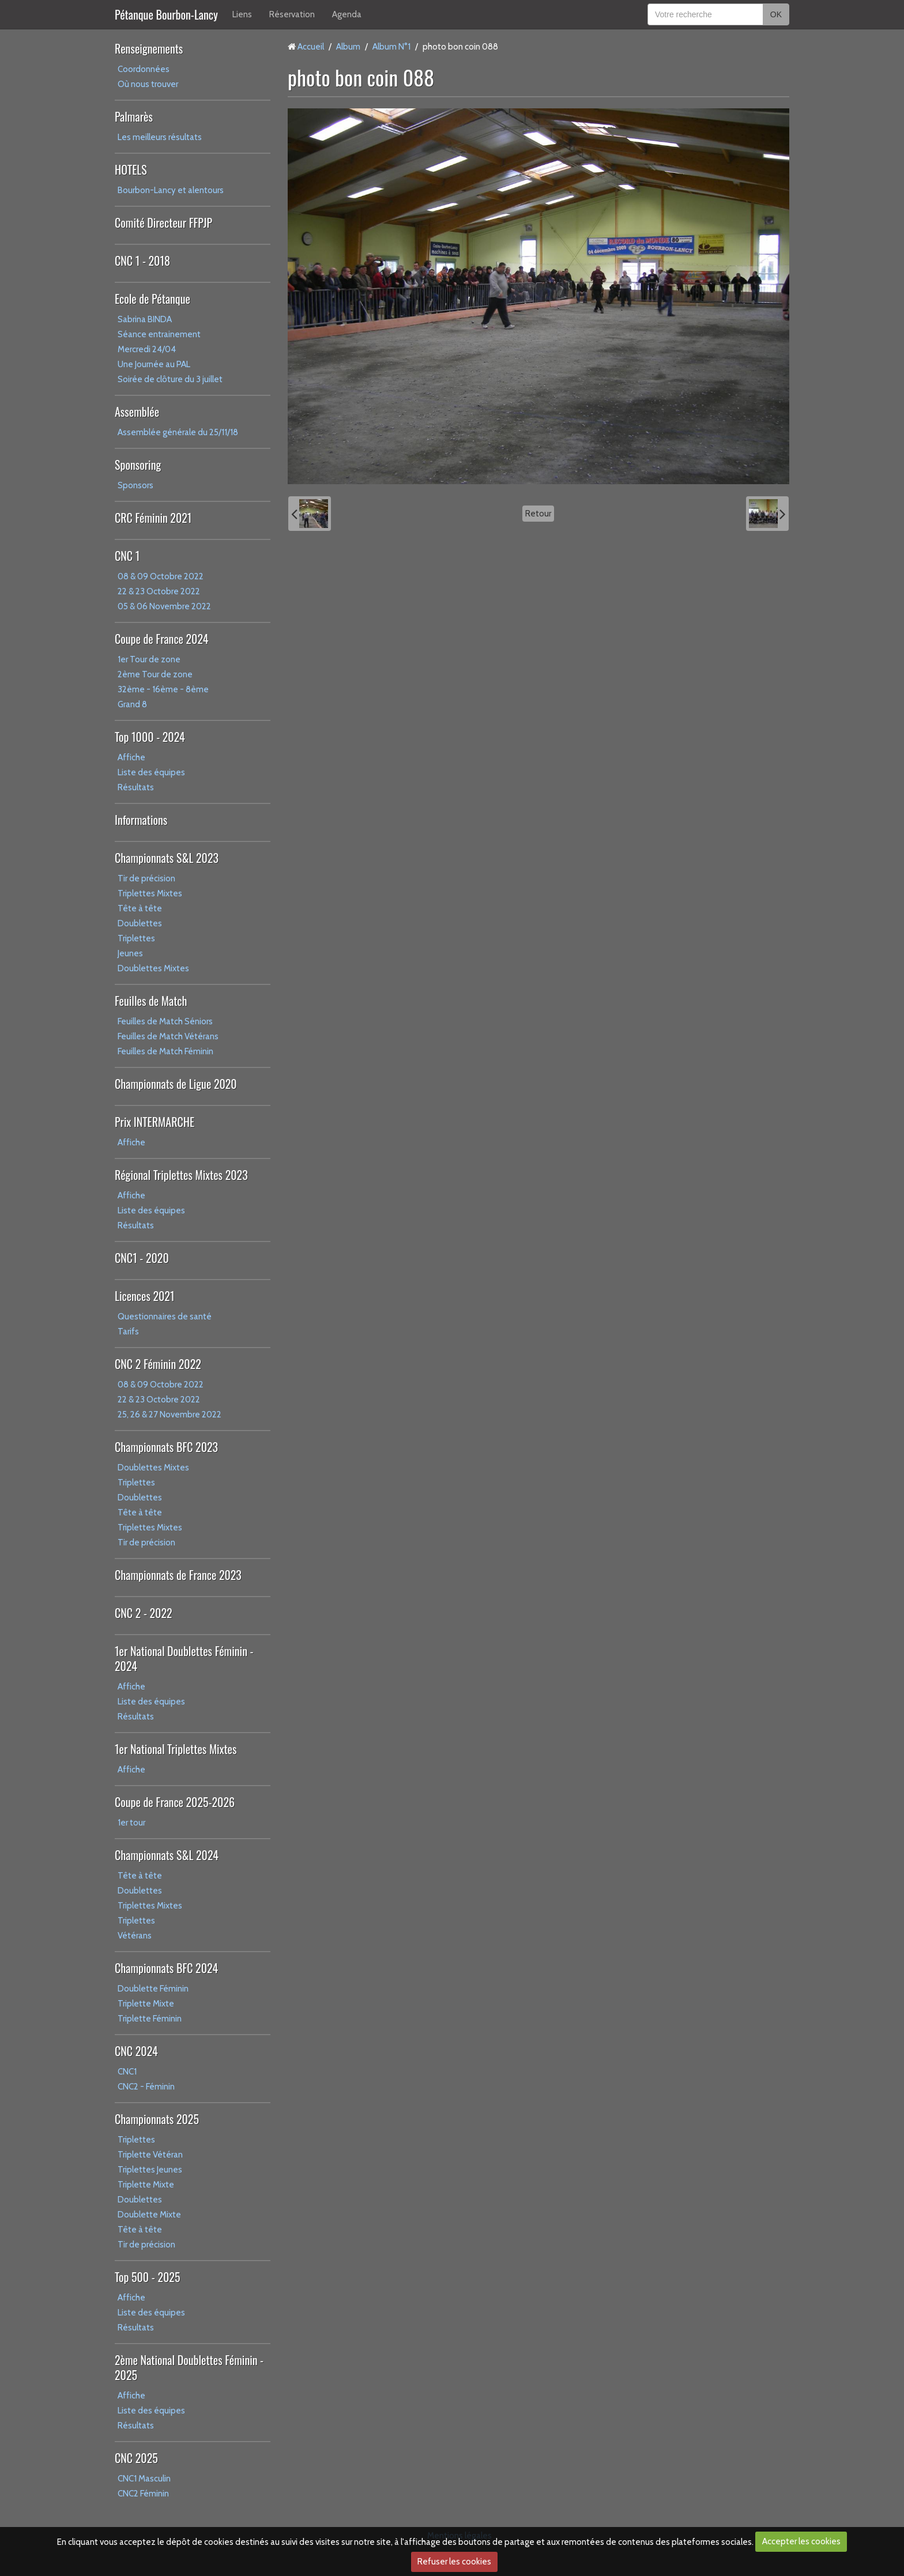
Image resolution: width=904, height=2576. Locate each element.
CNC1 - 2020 (142, 1257)
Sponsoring (138, 464)
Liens (242, 14)
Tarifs (128, 1331)
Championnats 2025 (157, 2119)
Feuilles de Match (151, 1000)
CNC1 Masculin (144, 2478)
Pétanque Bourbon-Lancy (166, 14)
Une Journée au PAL (154, 364)
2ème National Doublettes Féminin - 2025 (189, 2367)
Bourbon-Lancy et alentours (171, 190)
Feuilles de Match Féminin (165, 1051)
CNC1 (127, 2071)
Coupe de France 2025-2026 (175, 1802)
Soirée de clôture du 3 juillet (170, 379)
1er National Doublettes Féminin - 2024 (184, 1658)
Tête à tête (140, 908)
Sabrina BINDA (145, 319)
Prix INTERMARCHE (154, 1121)
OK (776, 14)
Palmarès (134, 116)
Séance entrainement (159, 334)
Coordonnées (144, 69)
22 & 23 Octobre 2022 (159, 591)
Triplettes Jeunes (150, 2169)
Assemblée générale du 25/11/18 (178, 432)
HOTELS (131, 169)
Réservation (292, 14)
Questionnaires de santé (165, 1316)
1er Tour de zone (149, 659)
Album (348, 47)
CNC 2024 (136, 2051)
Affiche (131, 757)
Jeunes (130, 953)
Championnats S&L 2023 (167, 857)
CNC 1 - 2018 (142, 260)
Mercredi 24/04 (147, 349)
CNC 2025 (136, 2457)
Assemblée (137, 411)
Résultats (136, 787)
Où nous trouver (148, 84)
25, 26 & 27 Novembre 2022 (169, 1414)
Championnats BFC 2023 (166, 1446)
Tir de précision (146, 878)
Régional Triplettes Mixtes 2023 (181, 1174)
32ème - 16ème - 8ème (163, 689)
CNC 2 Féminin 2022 (158, 1363)
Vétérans (135, 1935)
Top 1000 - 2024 (150, 736)
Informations (141, 819)
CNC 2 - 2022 (143, 1612)
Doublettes (140, 923)
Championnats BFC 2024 (166, 1968)
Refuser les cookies (454, 2561)
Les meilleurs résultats (160, 137)
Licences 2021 (144, 1295)
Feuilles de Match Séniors (165, 1021)
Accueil (310, 47)
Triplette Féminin (150, 2018)
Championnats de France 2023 (178, 1574)
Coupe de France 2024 (161, 638)
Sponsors (135, 485)
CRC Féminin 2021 (153, 517)
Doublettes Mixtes (153, 968)
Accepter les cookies (801, 2541)
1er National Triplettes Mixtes (176, 1748)
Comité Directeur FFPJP (163, 222)
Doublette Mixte (149, 2214)
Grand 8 (132, 704)
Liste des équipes (151, 772)
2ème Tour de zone (155, 674)
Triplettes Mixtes (150, 893)
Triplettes (136, 938)
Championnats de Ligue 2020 (176, 1083)
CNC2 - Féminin (146, 2086)
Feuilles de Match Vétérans (168, 1036)
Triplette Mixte (146, 2003)
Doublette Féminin (153, 1988)
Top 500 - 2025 (147, 2276)
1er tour (131, 1822)
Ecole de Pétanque (152, 298)
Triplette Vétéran (150, 2154)
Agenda (346, 14)
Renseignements (149, 48)
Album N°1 (391, 47)
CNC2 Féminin (143, 2493)
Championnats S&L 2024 (167, 1855)
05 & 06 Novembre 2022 (164, 606)
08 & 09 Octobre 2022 (161, 576)
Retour (538, 513)
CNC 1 (127, 555)
